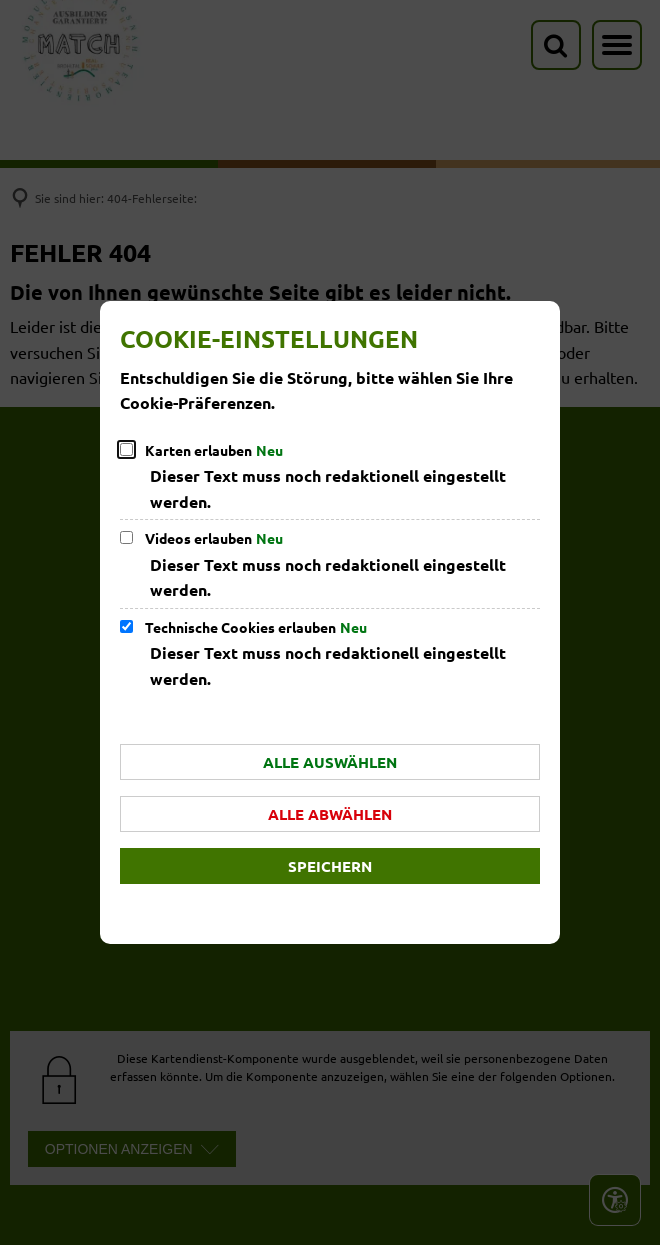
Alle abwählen (330, 814)
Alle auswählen (330, 762)
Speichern (330, 866)
